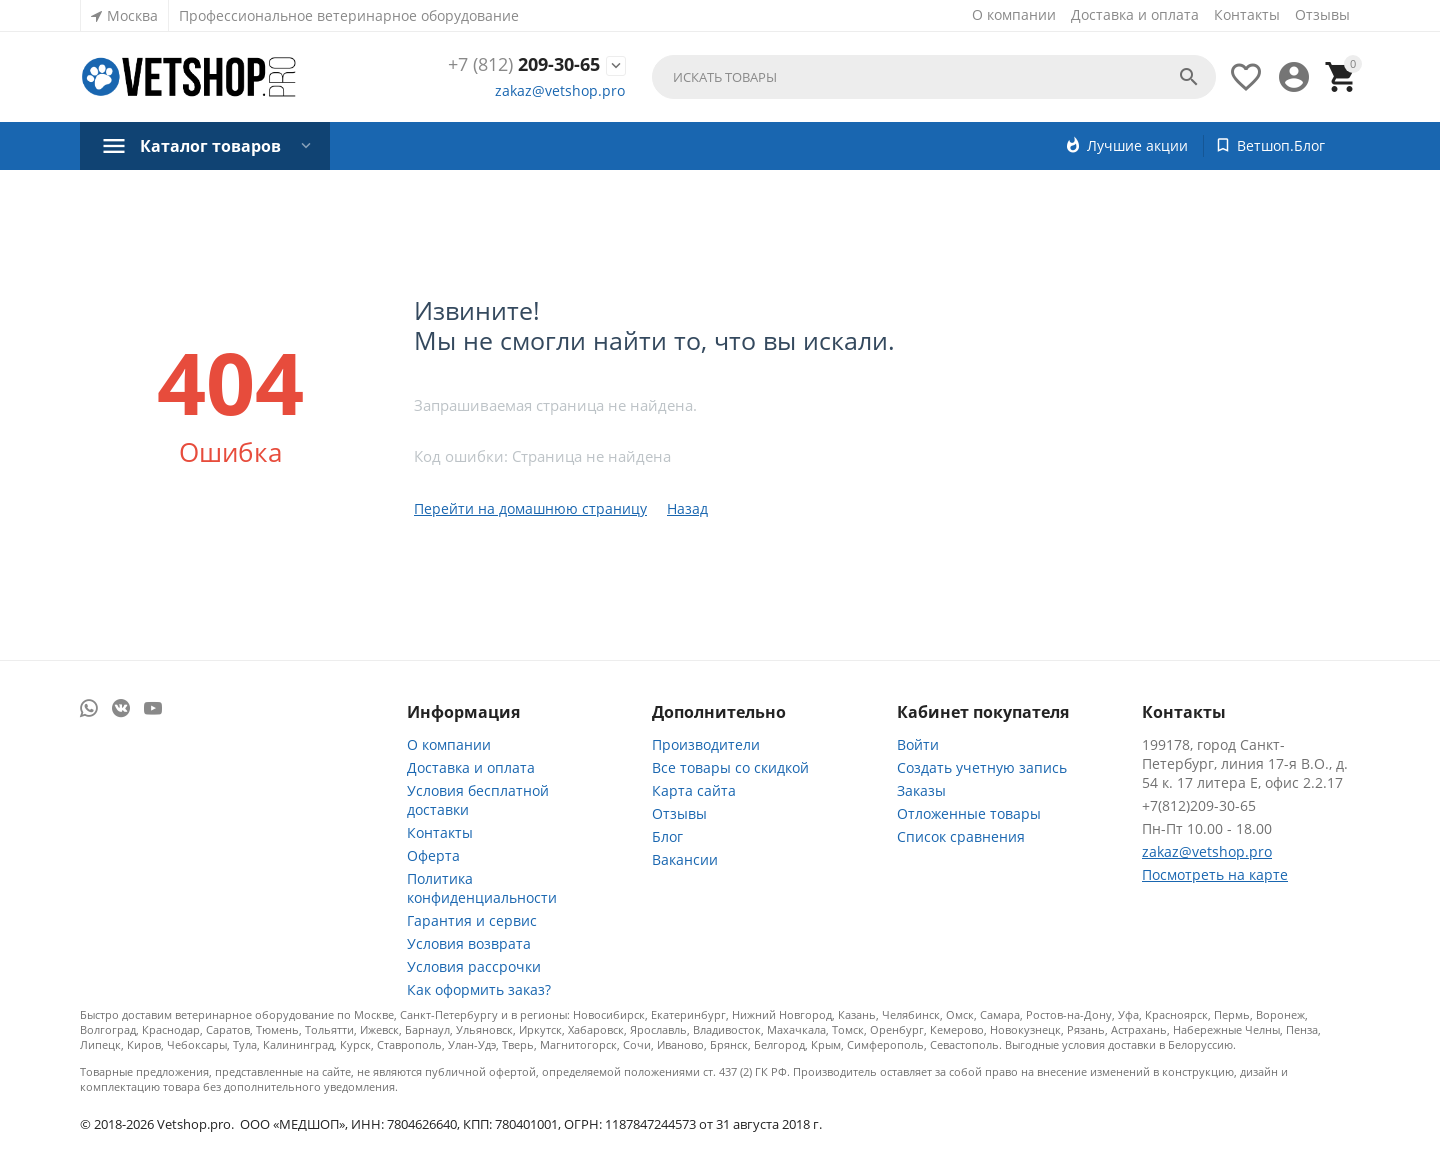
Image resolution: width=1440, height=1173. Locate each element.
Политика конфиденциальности (482, 888)
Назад (687, 508)
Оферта (433, 855)
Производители (706, 744)
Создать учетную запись (982, 767)
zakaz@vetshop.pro (560, 90)
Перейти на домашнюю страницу (530, 508)
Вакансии (685, 859)
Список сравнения (961, 836)
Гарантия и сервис (472, 920)
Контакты (1247, 14)
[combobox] (934, 77)
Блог (667, 836)
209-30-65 (524, 65)
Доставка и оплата (1135, 14)
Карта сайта (694, 790)
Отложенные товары (969, 813)
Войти (918, 744)
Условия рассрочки (474, 966)
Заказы (921, 790)
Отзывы (1322, 14)
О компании (1014, 14)
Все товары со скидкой (730, 767)
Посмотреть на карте (1215, 874)
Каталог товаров (210, 146)
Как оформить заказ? (479, 989)
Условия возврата (469, 943)
